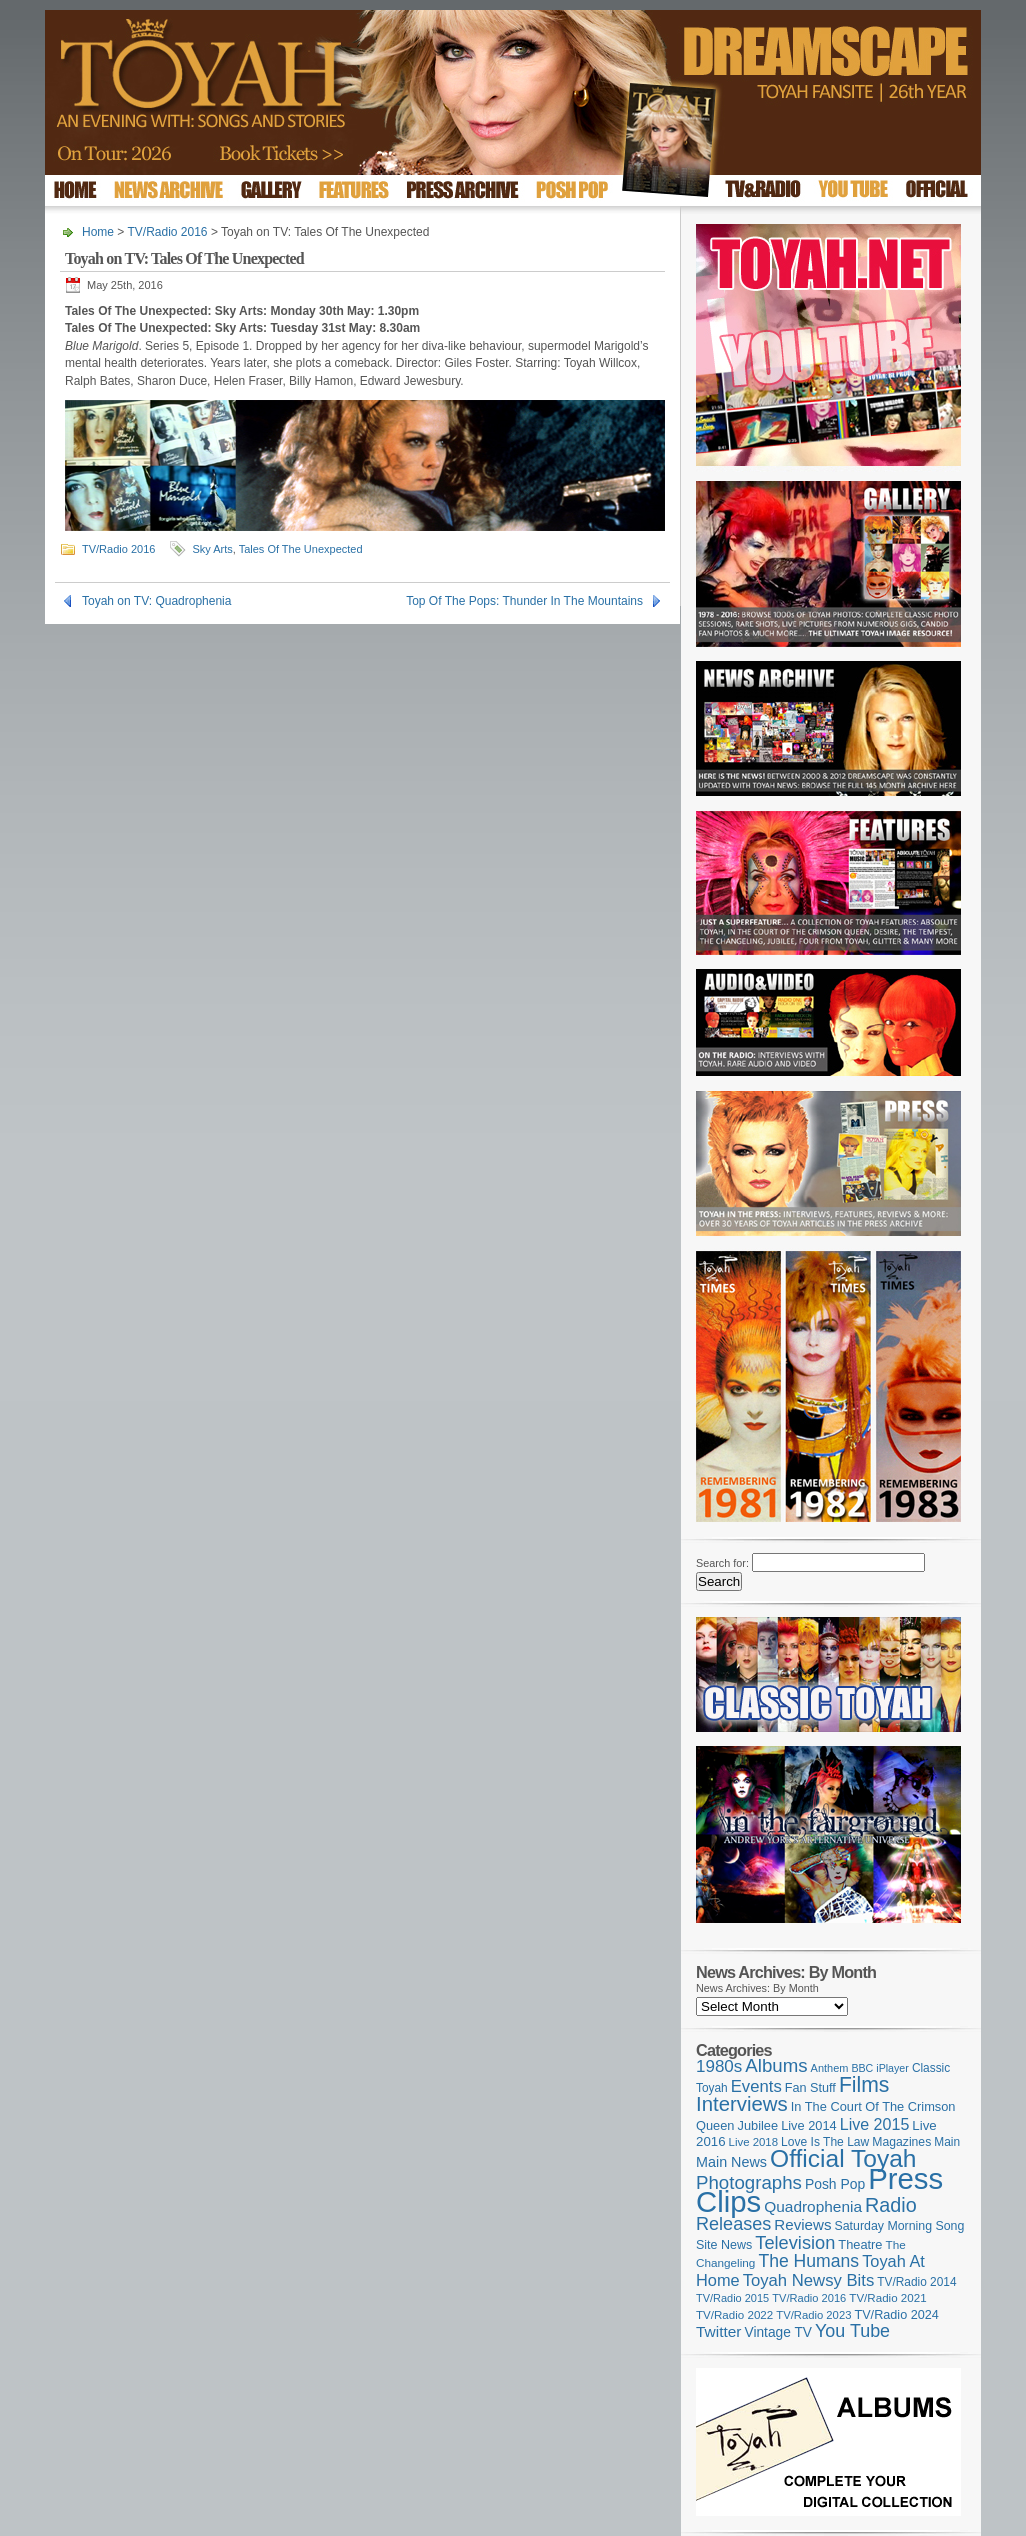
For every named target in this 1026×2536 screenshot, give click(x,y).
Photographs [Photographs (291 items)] (749, 2182)
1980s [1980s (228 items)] (719, 2066)
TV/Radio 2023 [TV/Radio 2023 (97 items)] (813, 2315)
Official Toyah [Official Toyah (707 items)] (843, 2158)
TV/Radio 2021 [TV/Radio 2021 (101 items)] (887, 2298)
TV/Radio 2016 (167, 232)
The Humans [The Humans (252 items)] (808, 2261)
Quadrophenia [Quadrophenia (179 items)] (813, 2206)
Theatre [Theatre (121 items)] (860, 2244)
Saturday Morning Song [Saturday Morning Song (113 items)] (900, 2226)
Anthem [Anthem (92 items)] (830, 2068)
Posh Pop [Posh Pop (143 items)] (835, 2184)
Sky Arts (212, 549)
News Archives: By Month (757, 1988)
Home (98, 232)
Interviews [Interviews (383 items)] (742, 2104)
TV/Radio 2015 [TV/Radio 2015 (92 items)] (732, 2298)
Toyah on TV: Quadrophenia (156, 601)
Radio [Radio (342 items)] (891, 2205)
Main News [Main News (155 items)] (731, 2162)
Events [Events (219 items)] (756, 2086)
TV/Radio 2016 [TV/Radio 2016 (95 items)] (809, 2298)
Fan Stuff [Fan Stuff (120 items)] (810, 2088)
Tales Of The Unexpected (301, 549)
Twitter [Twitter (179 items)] (718, 2331)
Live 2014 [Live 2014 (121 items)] (809, 2125)
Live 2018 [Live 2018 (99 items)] (754, 2142)
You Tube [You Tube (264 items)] (852, 2331)
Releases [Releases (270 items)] (733, 2224)
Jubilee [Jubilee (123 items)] (758, 2125)
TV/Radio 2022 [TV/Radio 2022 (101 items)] (734, 2315)
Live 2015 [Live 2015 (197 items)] (875, 2124)
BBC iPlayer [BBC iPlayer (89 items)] (879, 2068)
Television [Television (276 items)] (795, 2243)
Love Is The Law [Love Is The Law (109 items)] (825, 2142)
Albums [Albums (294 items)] (776, 2065)
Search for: (722, 1563)
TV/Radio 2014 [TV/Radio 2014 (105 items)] (916, 2282)
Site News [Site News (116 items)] (724, 2245)
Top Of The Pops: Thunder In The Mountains (524, 601)
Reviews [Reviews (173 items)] (802, 2224)
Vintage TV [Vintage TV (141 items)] (778, 2332)
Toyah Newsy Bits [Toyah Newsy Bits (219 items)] (809, 2280)
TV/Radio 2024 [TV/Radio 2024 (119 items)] (896, 2315)
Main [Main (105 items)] (947, 2142)
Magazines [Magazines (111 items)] (901, 2142)
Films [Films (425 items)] (864, 2084)
